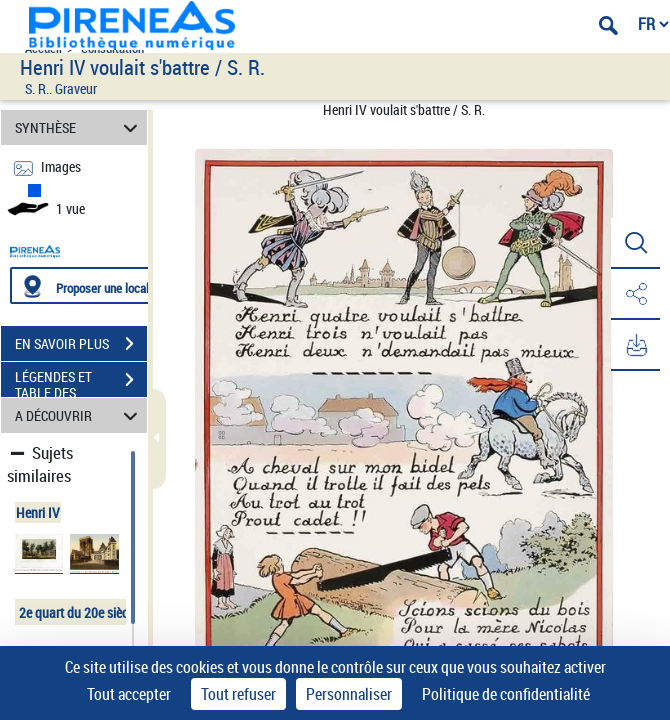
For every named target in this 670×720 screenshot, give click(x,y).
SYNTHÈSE (79, 127)
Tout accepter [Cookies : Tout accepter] (129, 694)
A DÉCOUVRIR (79, 415)
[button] (635, 244)
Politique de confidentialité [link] (506, 694)
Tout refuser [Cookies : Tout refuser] (238, 694)
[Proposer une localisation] (105, 285)
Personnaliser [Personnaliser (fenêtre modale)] (349, 694)
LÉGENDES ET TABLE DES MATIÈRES (81, 382)
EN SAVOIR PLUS (81, 344)
